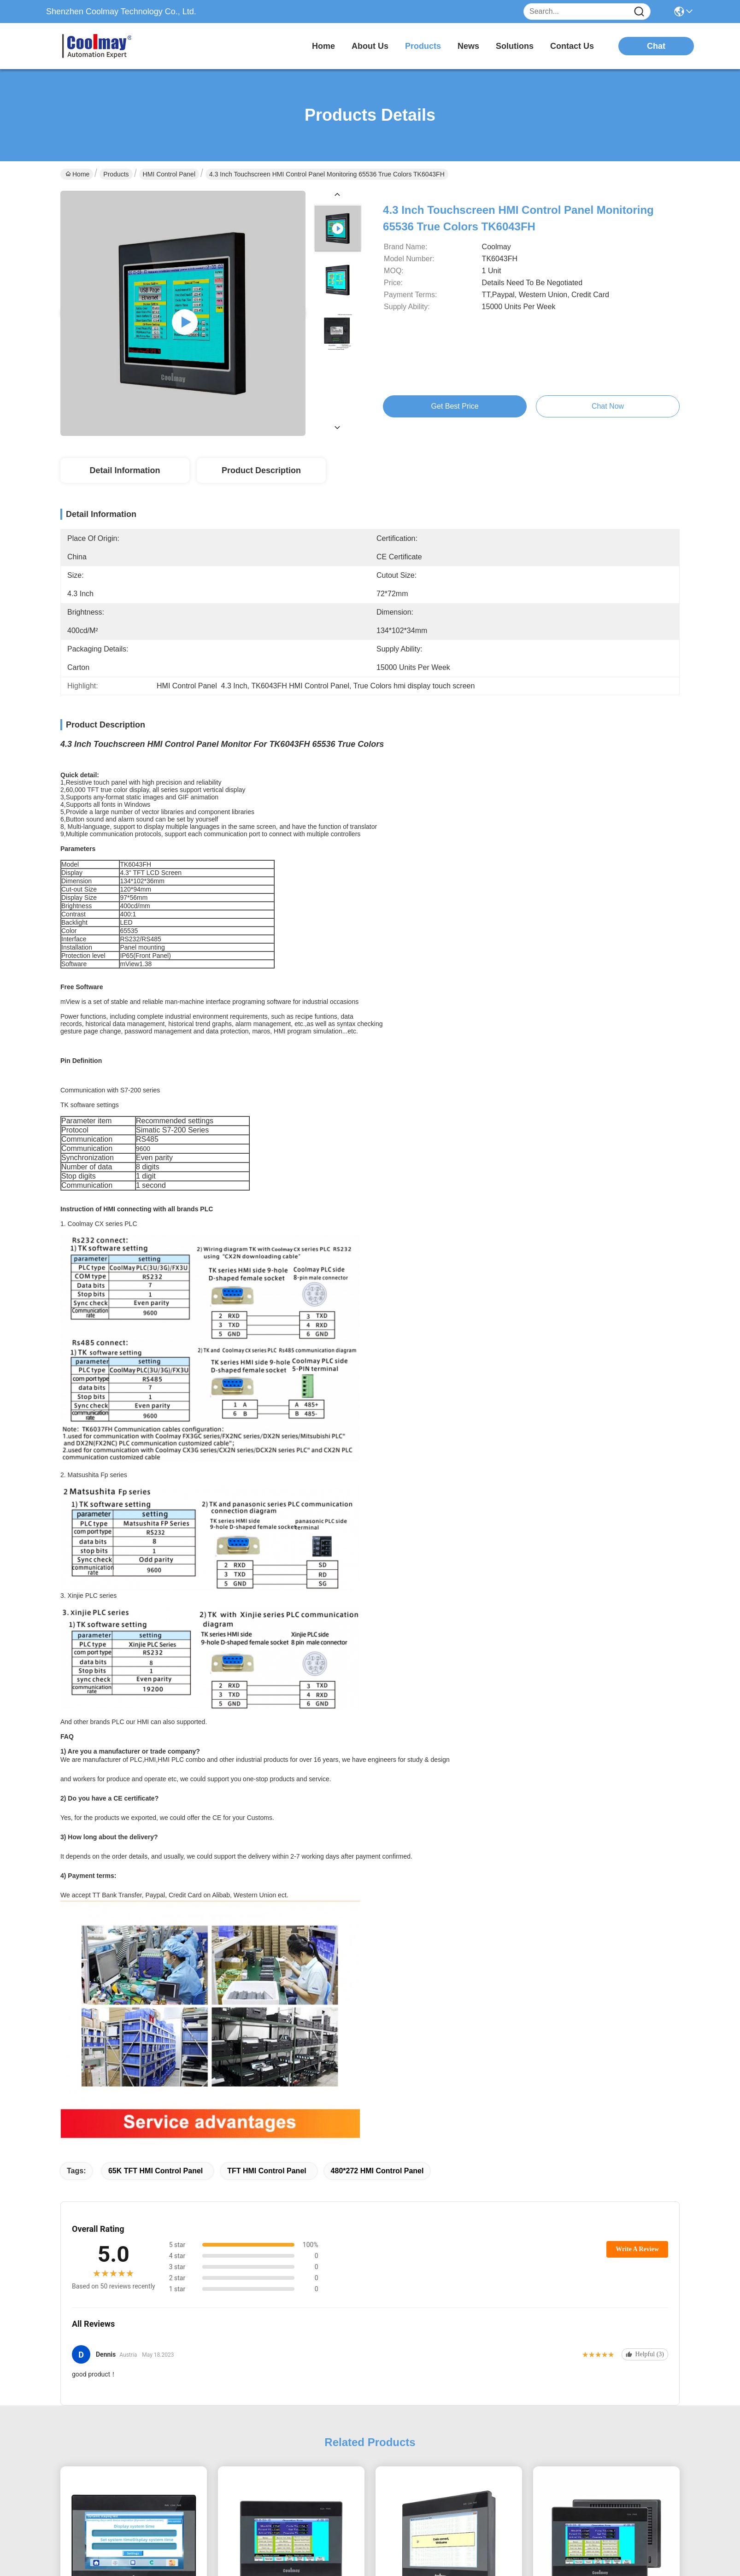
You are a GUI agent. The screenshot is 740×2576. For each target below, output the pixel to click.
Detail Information (124, 470)
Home (323, 46)
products (423, 46)
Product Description (261, 470)
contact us (572, 46)
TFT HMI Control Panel (266, 2171)
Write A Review (637, 2249)
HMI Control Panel (169, 174)
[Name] (639, 12)
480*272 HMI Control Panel (377, 2171)
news (468, 46)
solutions (515, 46)
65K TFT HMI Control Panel (155, 2171)
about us (370, 46)
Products (116, 174)
